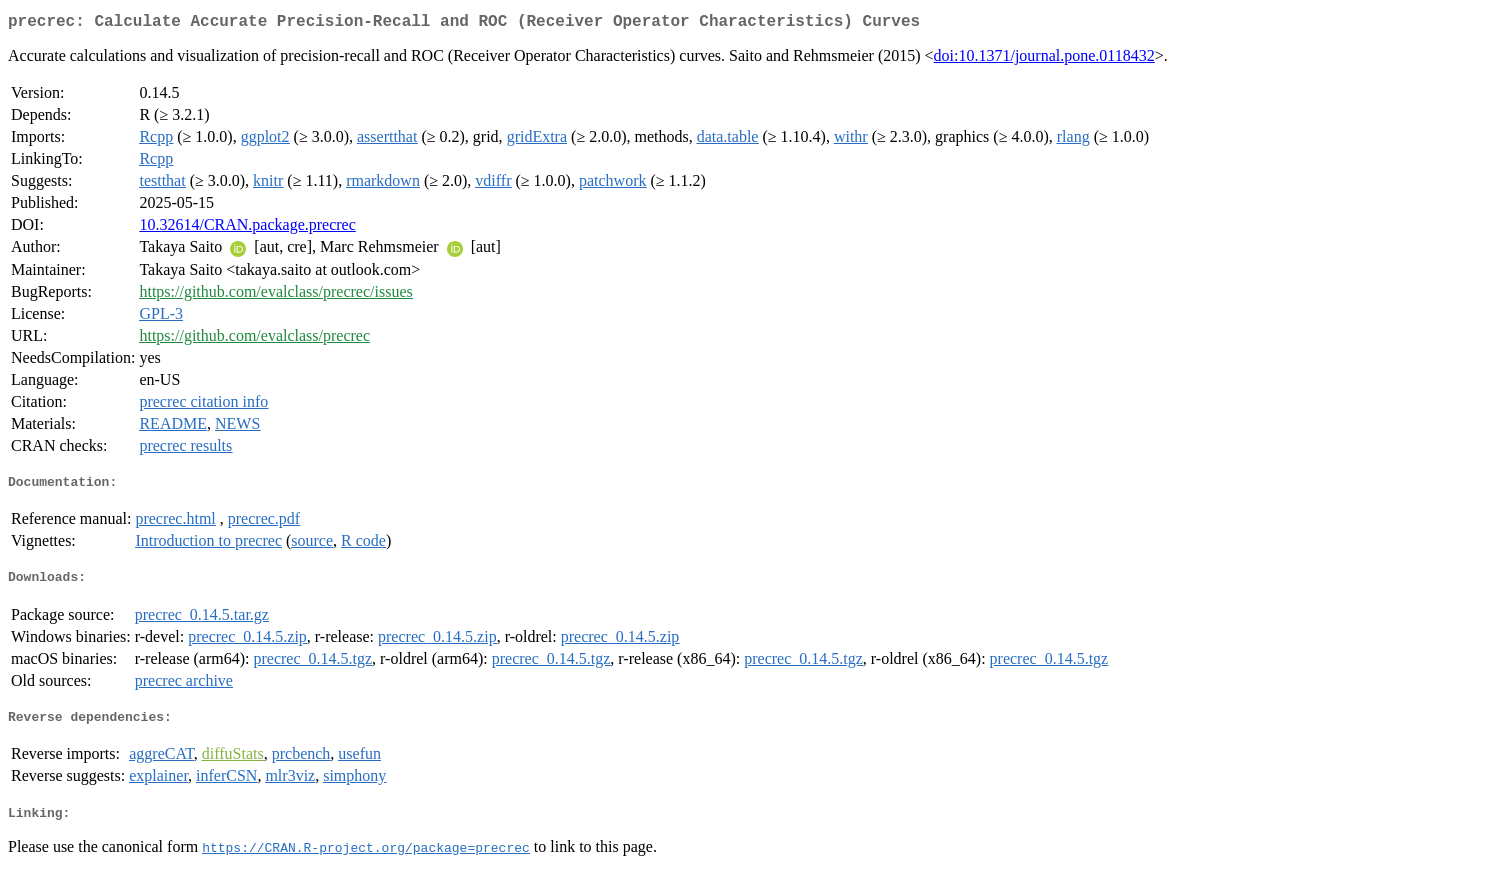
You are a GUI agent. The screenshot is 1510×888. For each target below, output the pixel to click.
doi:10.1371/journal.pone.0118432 (1044, 59)
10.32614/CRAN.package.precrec (247, 228)
